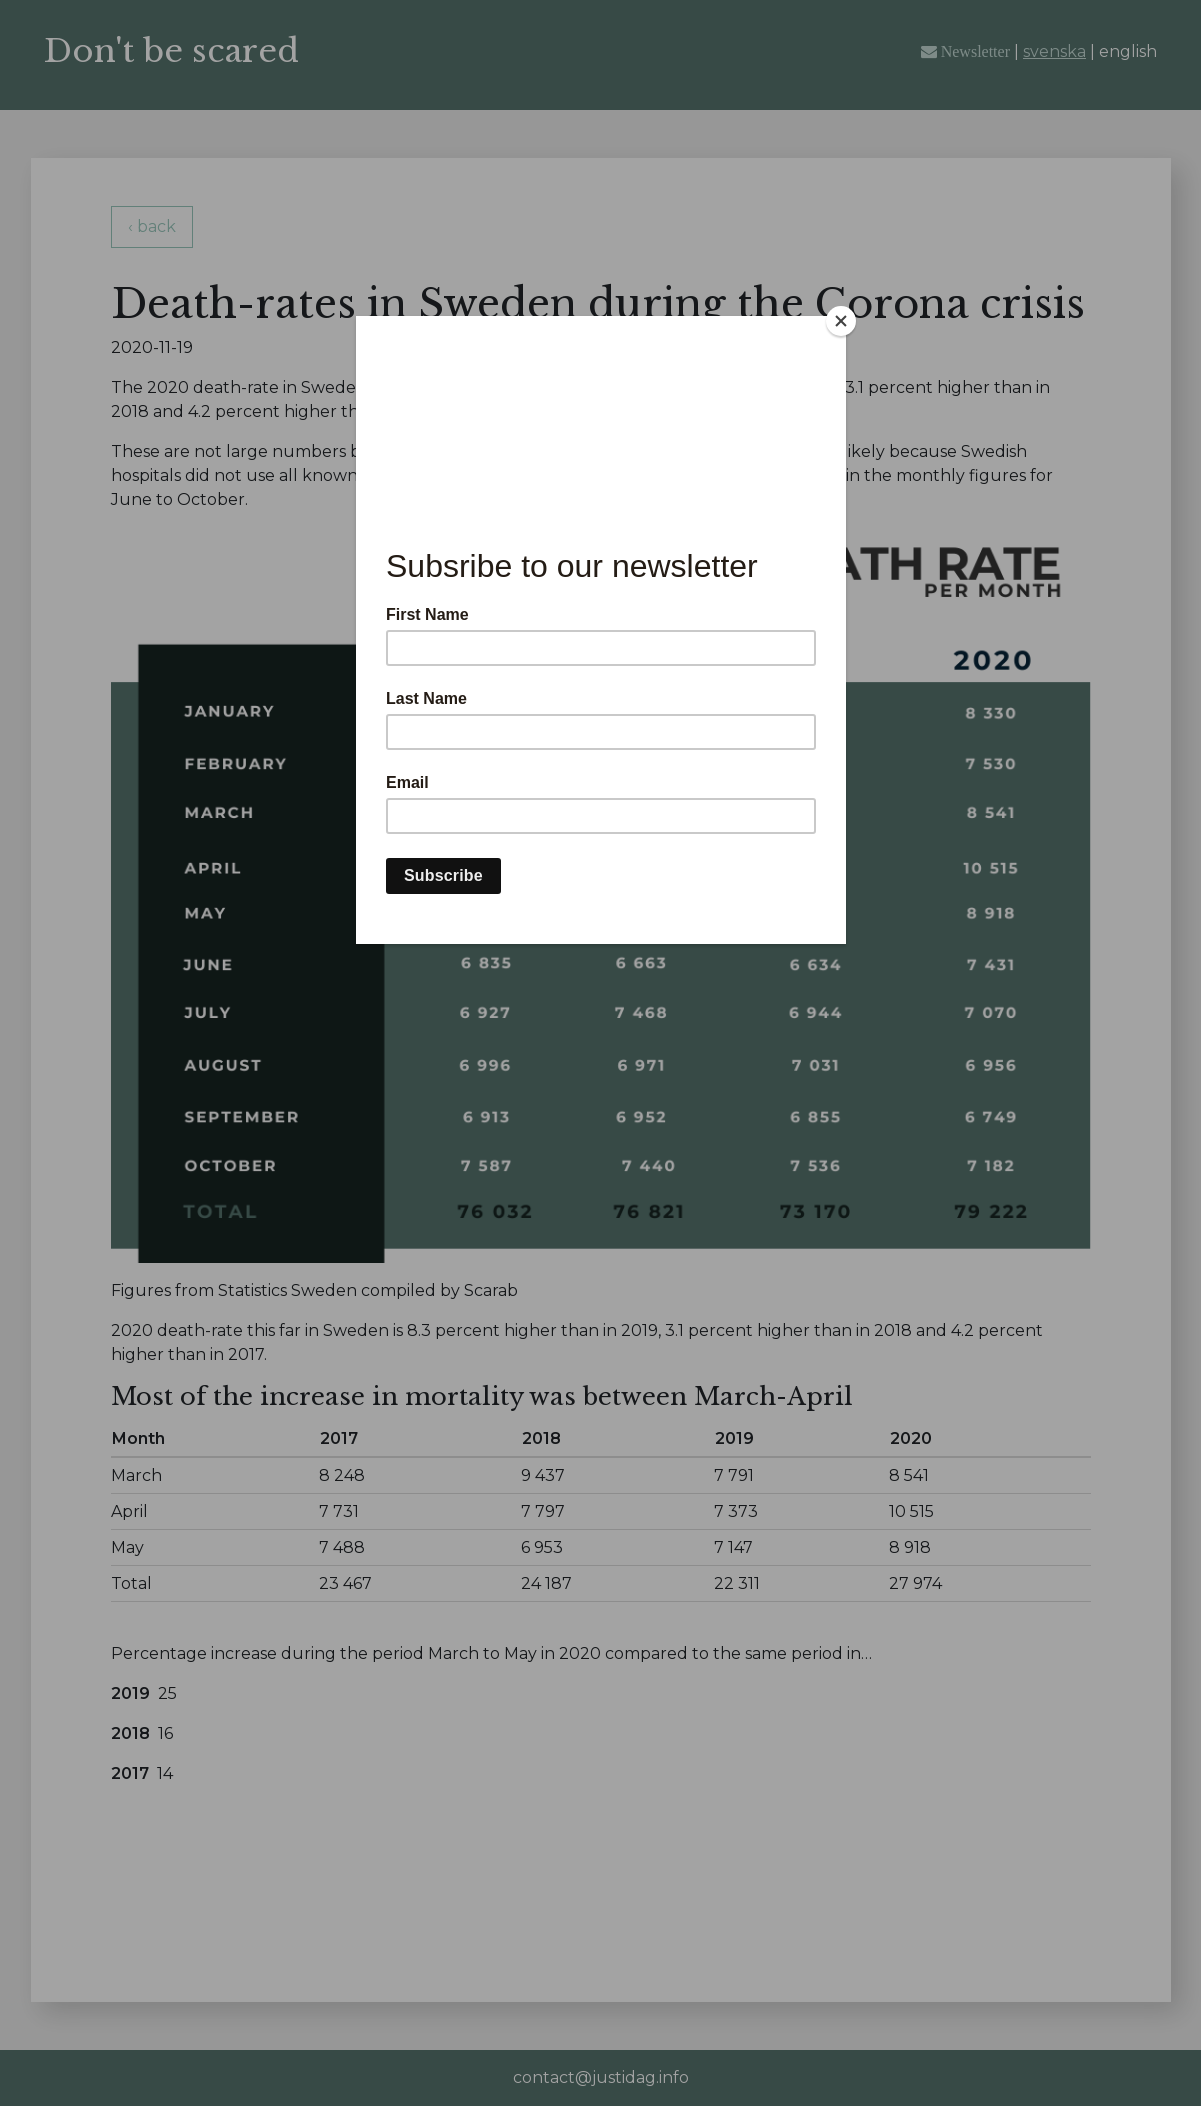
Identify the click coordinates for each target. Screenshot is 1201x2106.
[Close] (841, 321)
